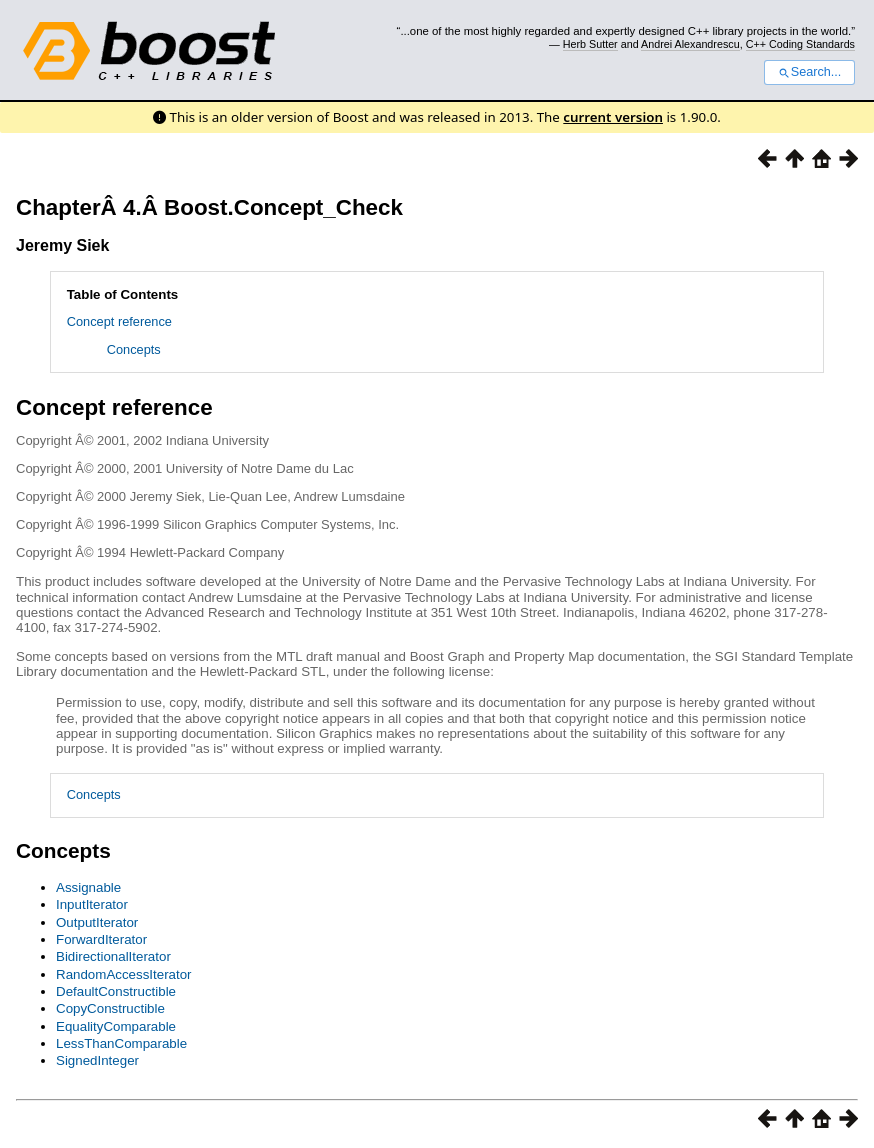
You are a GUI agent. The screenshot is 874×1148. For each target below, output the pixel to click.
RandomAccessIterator (124, 974)
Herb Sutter (590, 44)
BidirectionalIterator (113, 956)
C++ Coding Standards (800, 44)
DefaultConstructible (116, 991)
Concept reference (119, 321)
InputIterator (92, 904)
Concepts (134, 349)
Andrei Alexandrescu (690, 44)
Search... (809, 72)
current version (613, 117)
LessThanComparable (121, 1043)
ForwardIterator (101, 939)
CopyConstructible (110, 1008)
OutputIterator (97, 922)
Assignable (88, 887)
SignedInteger (97, 1060)
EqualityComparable (116, 1026)
